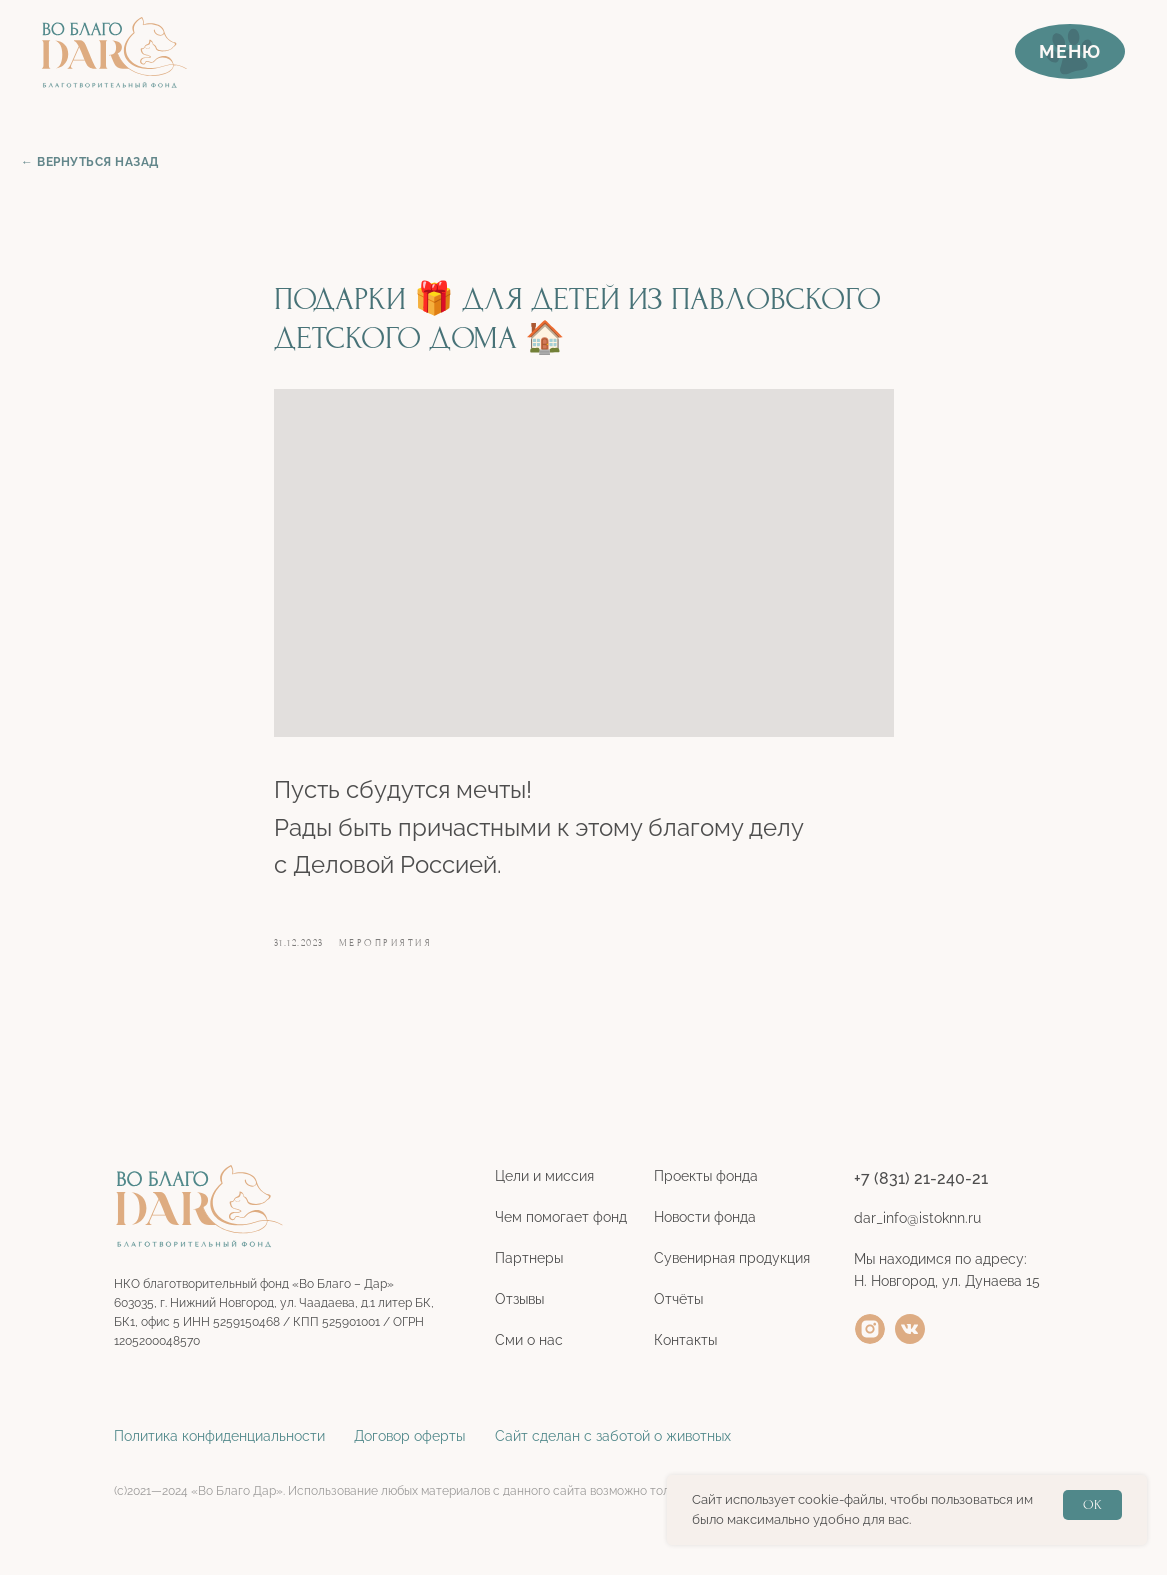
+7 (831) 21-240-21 (921, 1178)
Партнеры (529, 1258)
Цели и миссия (544, 1176)
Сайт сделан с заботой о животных (613, 1436)
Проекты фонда (706, 1176)
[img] (870, 1329)
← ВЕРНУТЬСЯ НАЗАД (90, 162)
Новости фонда (705, 1217)
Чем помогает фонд (561, 1217)
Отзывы (519, 1299)
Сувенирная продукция (732, 1258)
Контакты (685, 1340)
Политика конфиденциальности (219, 1436)
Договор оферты (409, 1436)
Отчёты (678, 1299)
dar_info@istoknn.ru (917, 1218)
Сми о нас (529, 1340)
